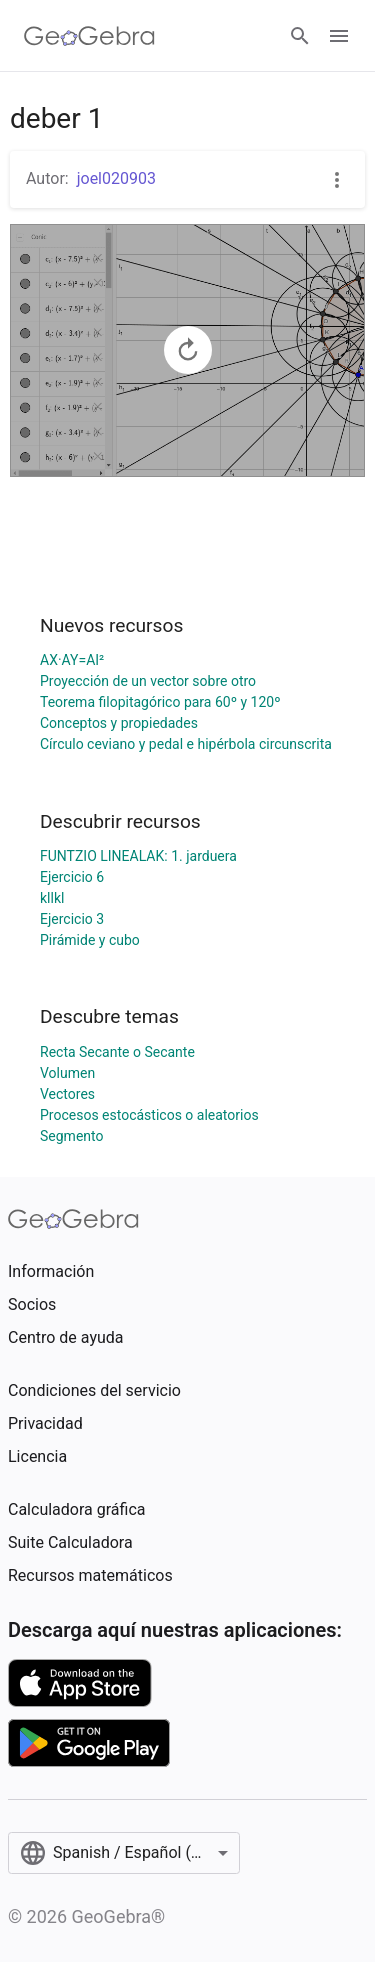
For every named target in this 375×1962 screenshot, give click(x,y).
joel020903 (116, 178)
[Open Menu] (339, 36)
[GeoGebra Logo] (89, 36)
